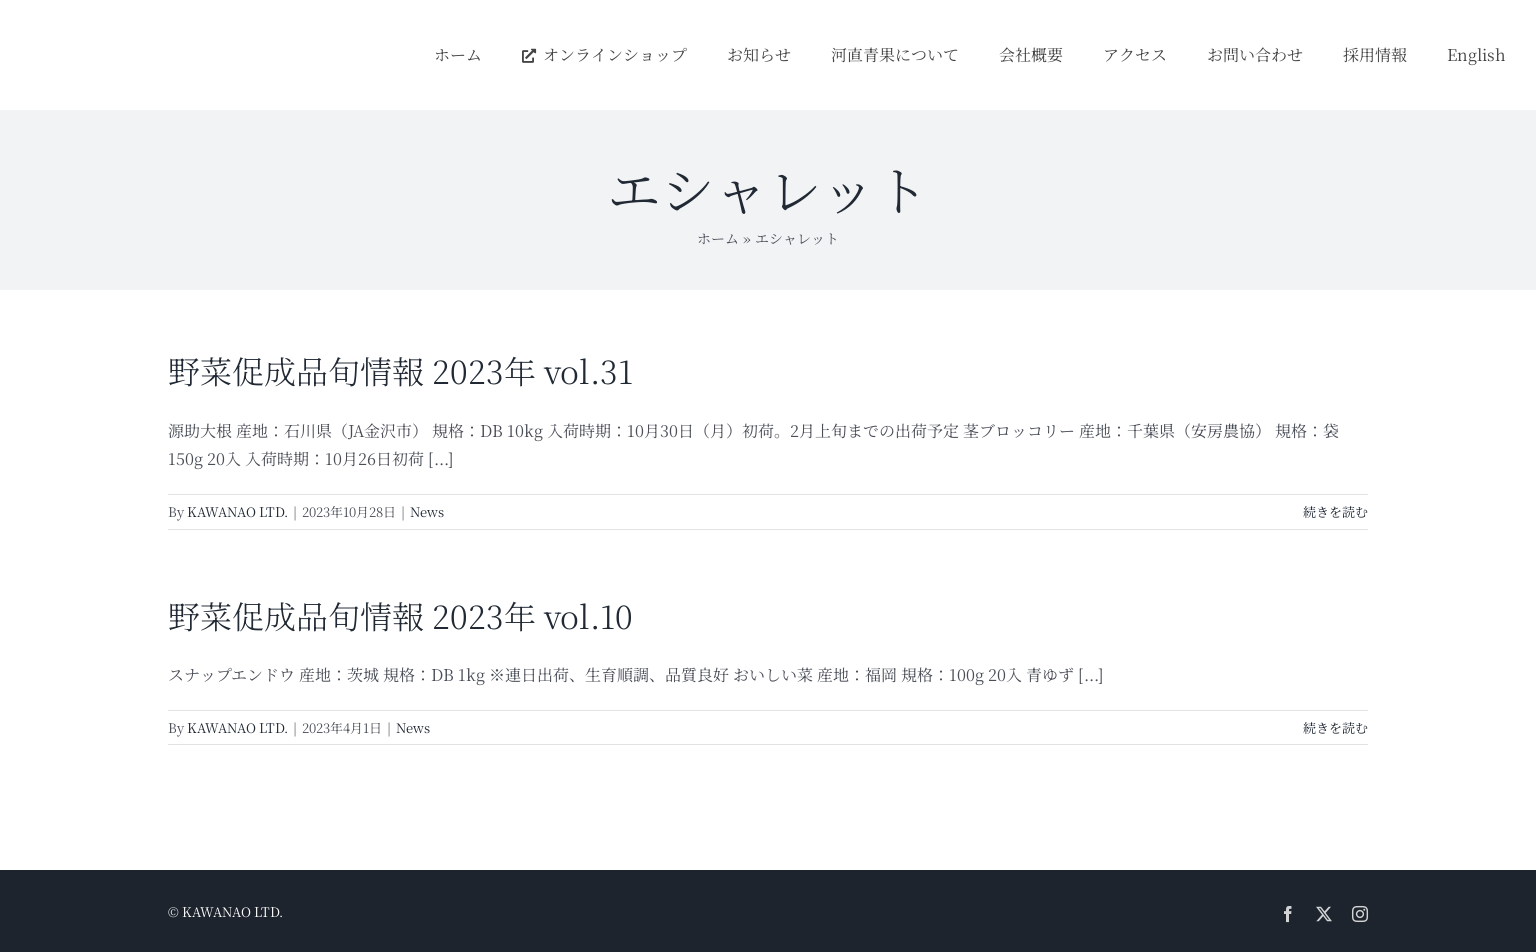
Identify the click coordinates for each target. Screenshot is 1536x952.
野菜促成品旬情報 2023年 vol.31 (400, 370)
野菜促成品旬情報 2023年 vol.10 (400, 615)
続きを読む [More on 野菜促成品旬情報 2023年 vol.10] (1335, 727)
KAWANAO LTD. (237, 511)
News (427, 511)
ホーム (718, 238)
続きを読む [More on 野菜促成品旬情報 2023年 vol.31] (1335, 511)
